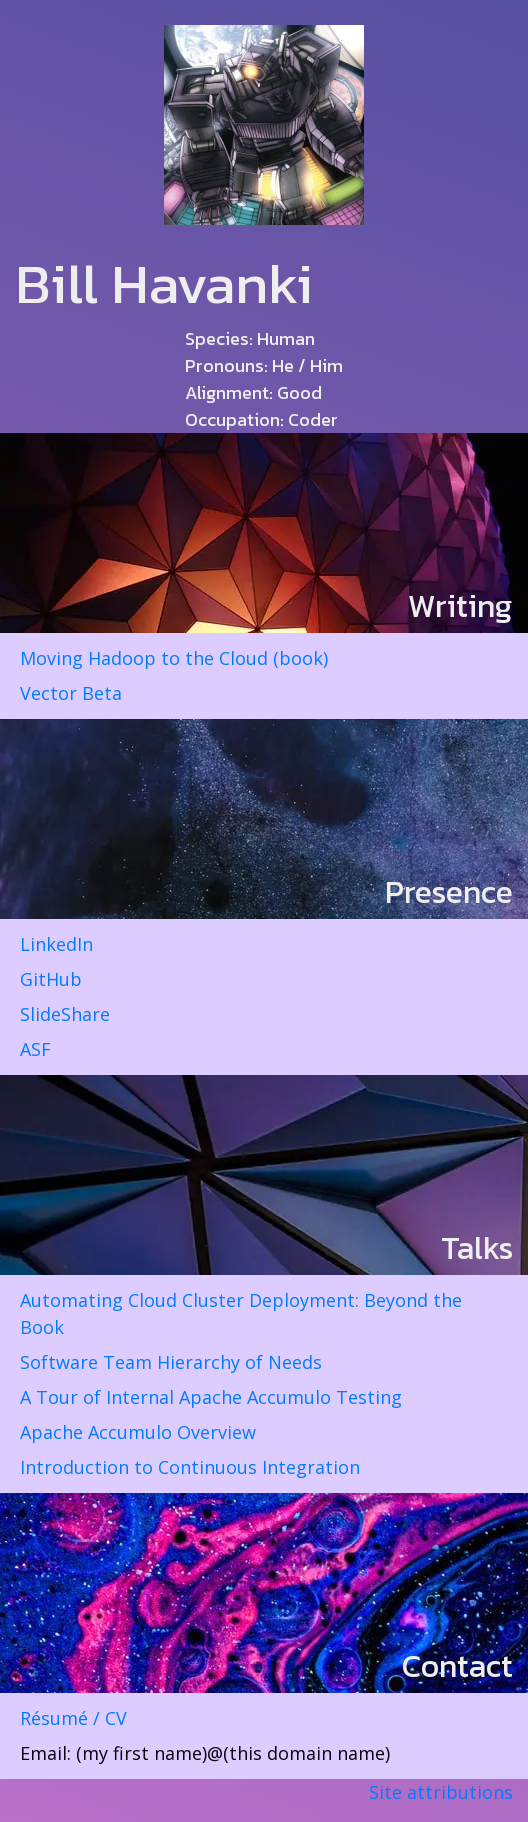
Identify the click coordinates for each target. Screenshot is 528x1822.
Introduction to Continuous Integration (190, 1467)
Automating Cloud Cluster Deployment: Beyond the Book (241, 1313)
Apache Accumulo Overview (138, 1432)
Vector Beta (71, 693)
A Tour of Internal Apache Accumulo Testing (211, 1397)
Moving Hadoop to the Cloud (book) (174, 658)
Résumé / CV (73, 1718)
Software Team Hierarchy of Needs (171, 1362)
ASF (35, 1049)
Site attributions (441, 1792)
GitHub (51, 979)
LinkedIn (56, 944)
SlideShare (65, 1014)
